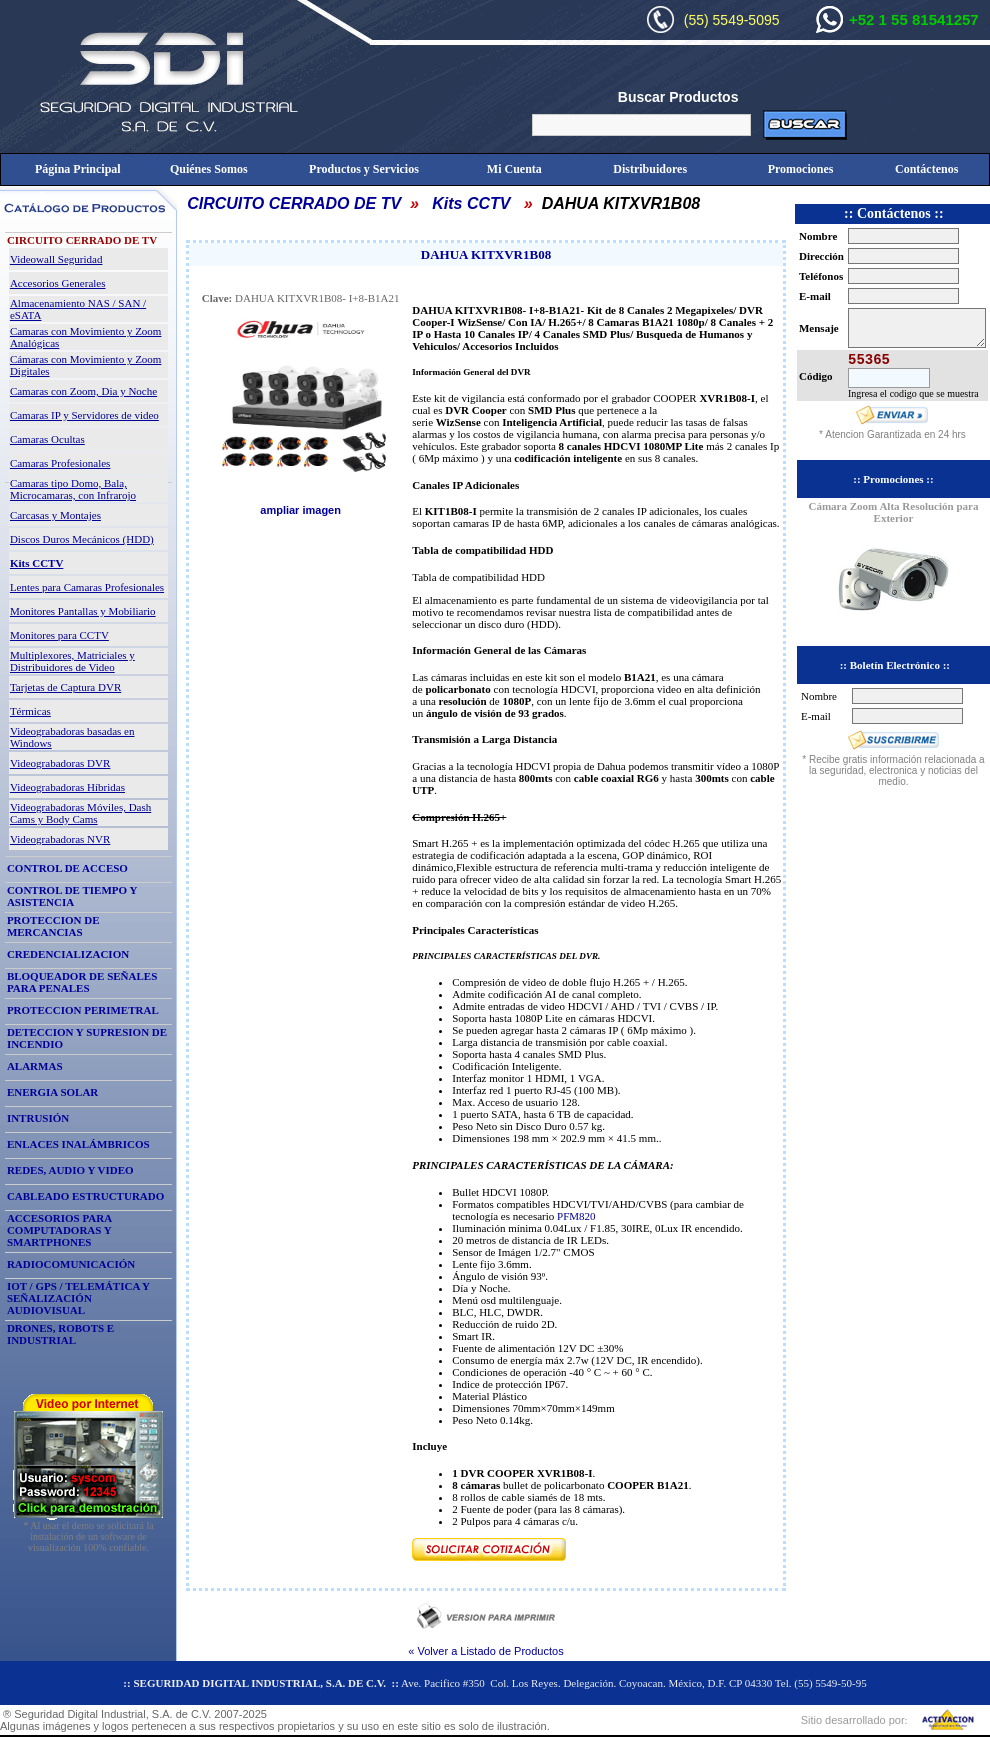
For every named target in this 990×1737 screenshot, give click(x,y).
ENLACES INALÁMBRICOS (78, 1144)
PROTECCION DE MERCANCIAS (53, 926)
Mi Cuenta (514, 169)
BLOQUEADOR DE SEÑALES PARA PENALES (82, 982)
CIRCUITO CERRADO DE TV (294, 203)
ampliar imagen (300, 510)
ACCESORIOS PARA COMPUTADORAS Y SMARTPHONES (59, 1230)
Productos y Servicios (364, 169)
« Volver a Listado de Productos (485, 1651)
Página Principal (78, 169)
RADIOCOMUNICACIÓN (71, 1264)
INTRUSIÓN (38, 1118)
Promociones (801, 169)
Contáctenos (926, 169)
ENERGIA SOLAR (52, 1092)
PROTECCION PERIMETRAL (83, 1010)
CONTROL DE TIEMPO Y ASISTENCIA (72, 896)
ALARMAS (35, 1066)
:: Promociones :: (893, 479)
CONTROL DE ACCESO (67, 868)
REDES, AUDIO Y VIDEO (70, 1170)
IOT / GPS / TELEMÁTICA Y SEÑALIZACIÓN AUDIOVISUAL (78, 1298)
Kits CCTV (471, 203)
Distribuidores (650, 169)
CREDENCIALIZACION (68, 954)
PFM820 (576, 1216)
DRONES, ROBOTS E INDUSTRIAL (60, 1334)
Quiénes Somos (209, 169)
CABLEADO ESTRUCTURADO (85, 1196)
